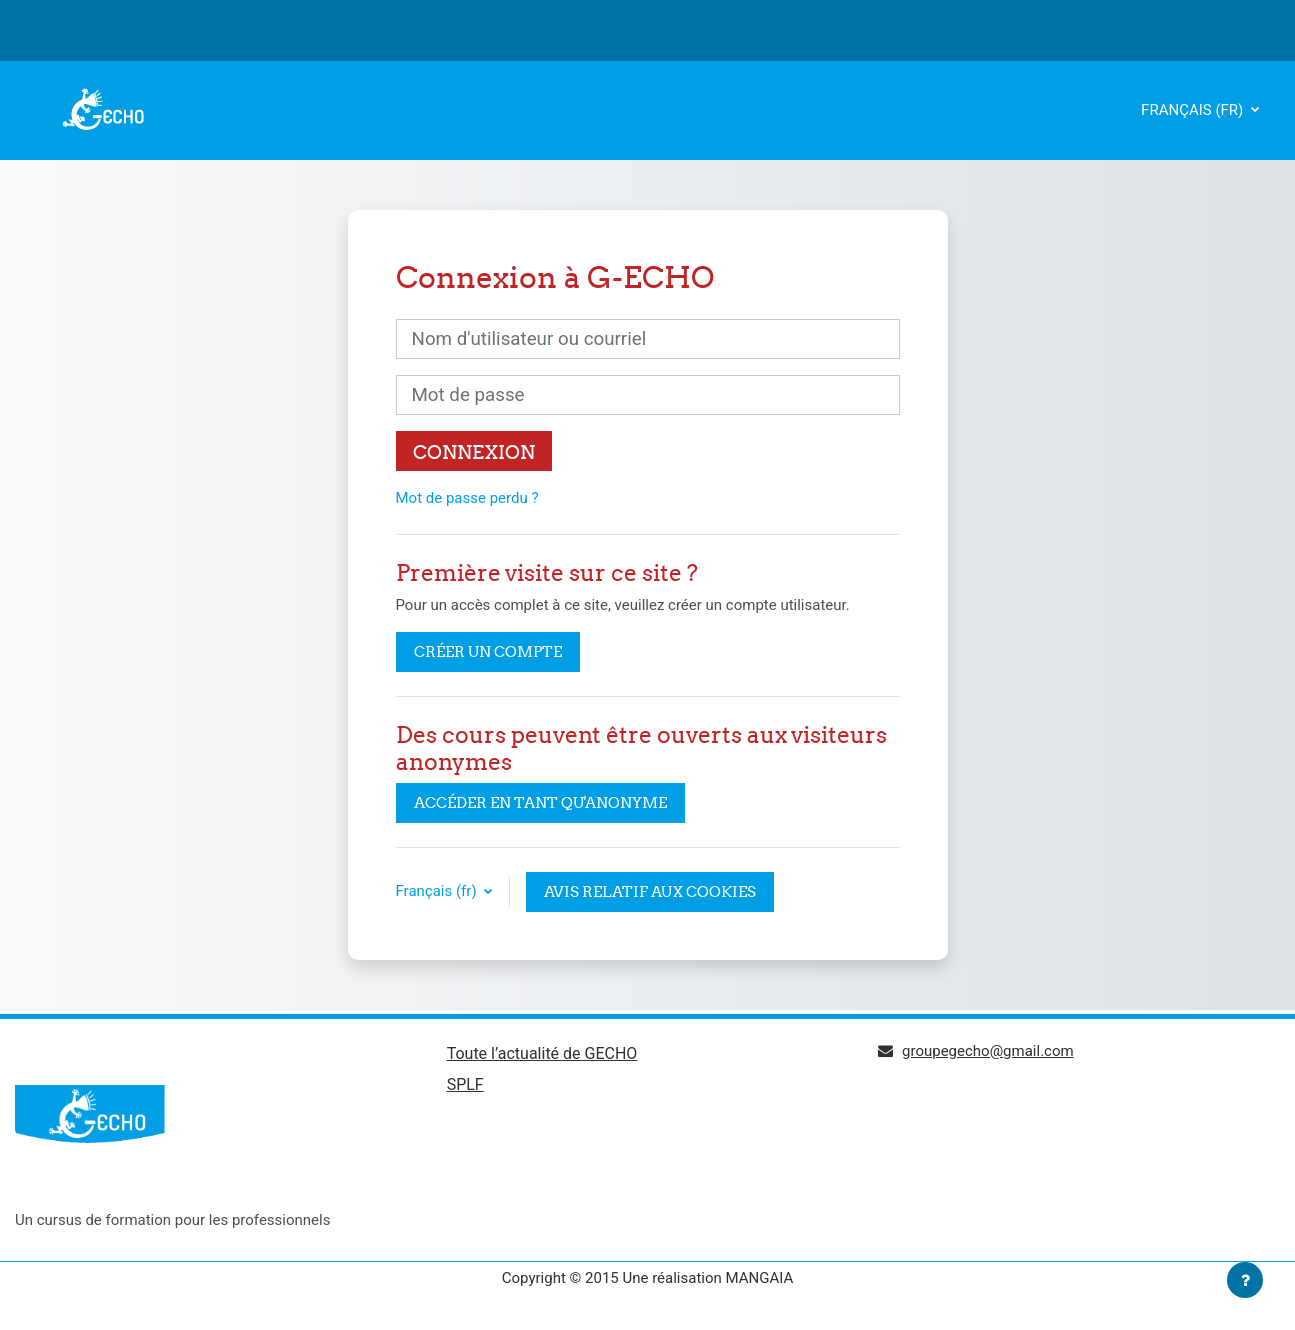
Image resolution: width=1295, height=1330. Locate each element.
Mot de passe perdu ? (467, 498)
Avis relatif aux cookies (650, 891)
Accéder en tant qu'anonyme (540, 802)
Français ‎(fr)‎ (1194, 110)
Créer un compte (488, 651)
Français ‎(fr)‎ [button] (438, 891)
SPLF (465, 1084)
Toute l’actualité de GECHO (542, 1053)
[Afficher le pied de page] (1245, 1280)
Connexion (474, 452)
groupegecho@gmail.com (988, 1051)
